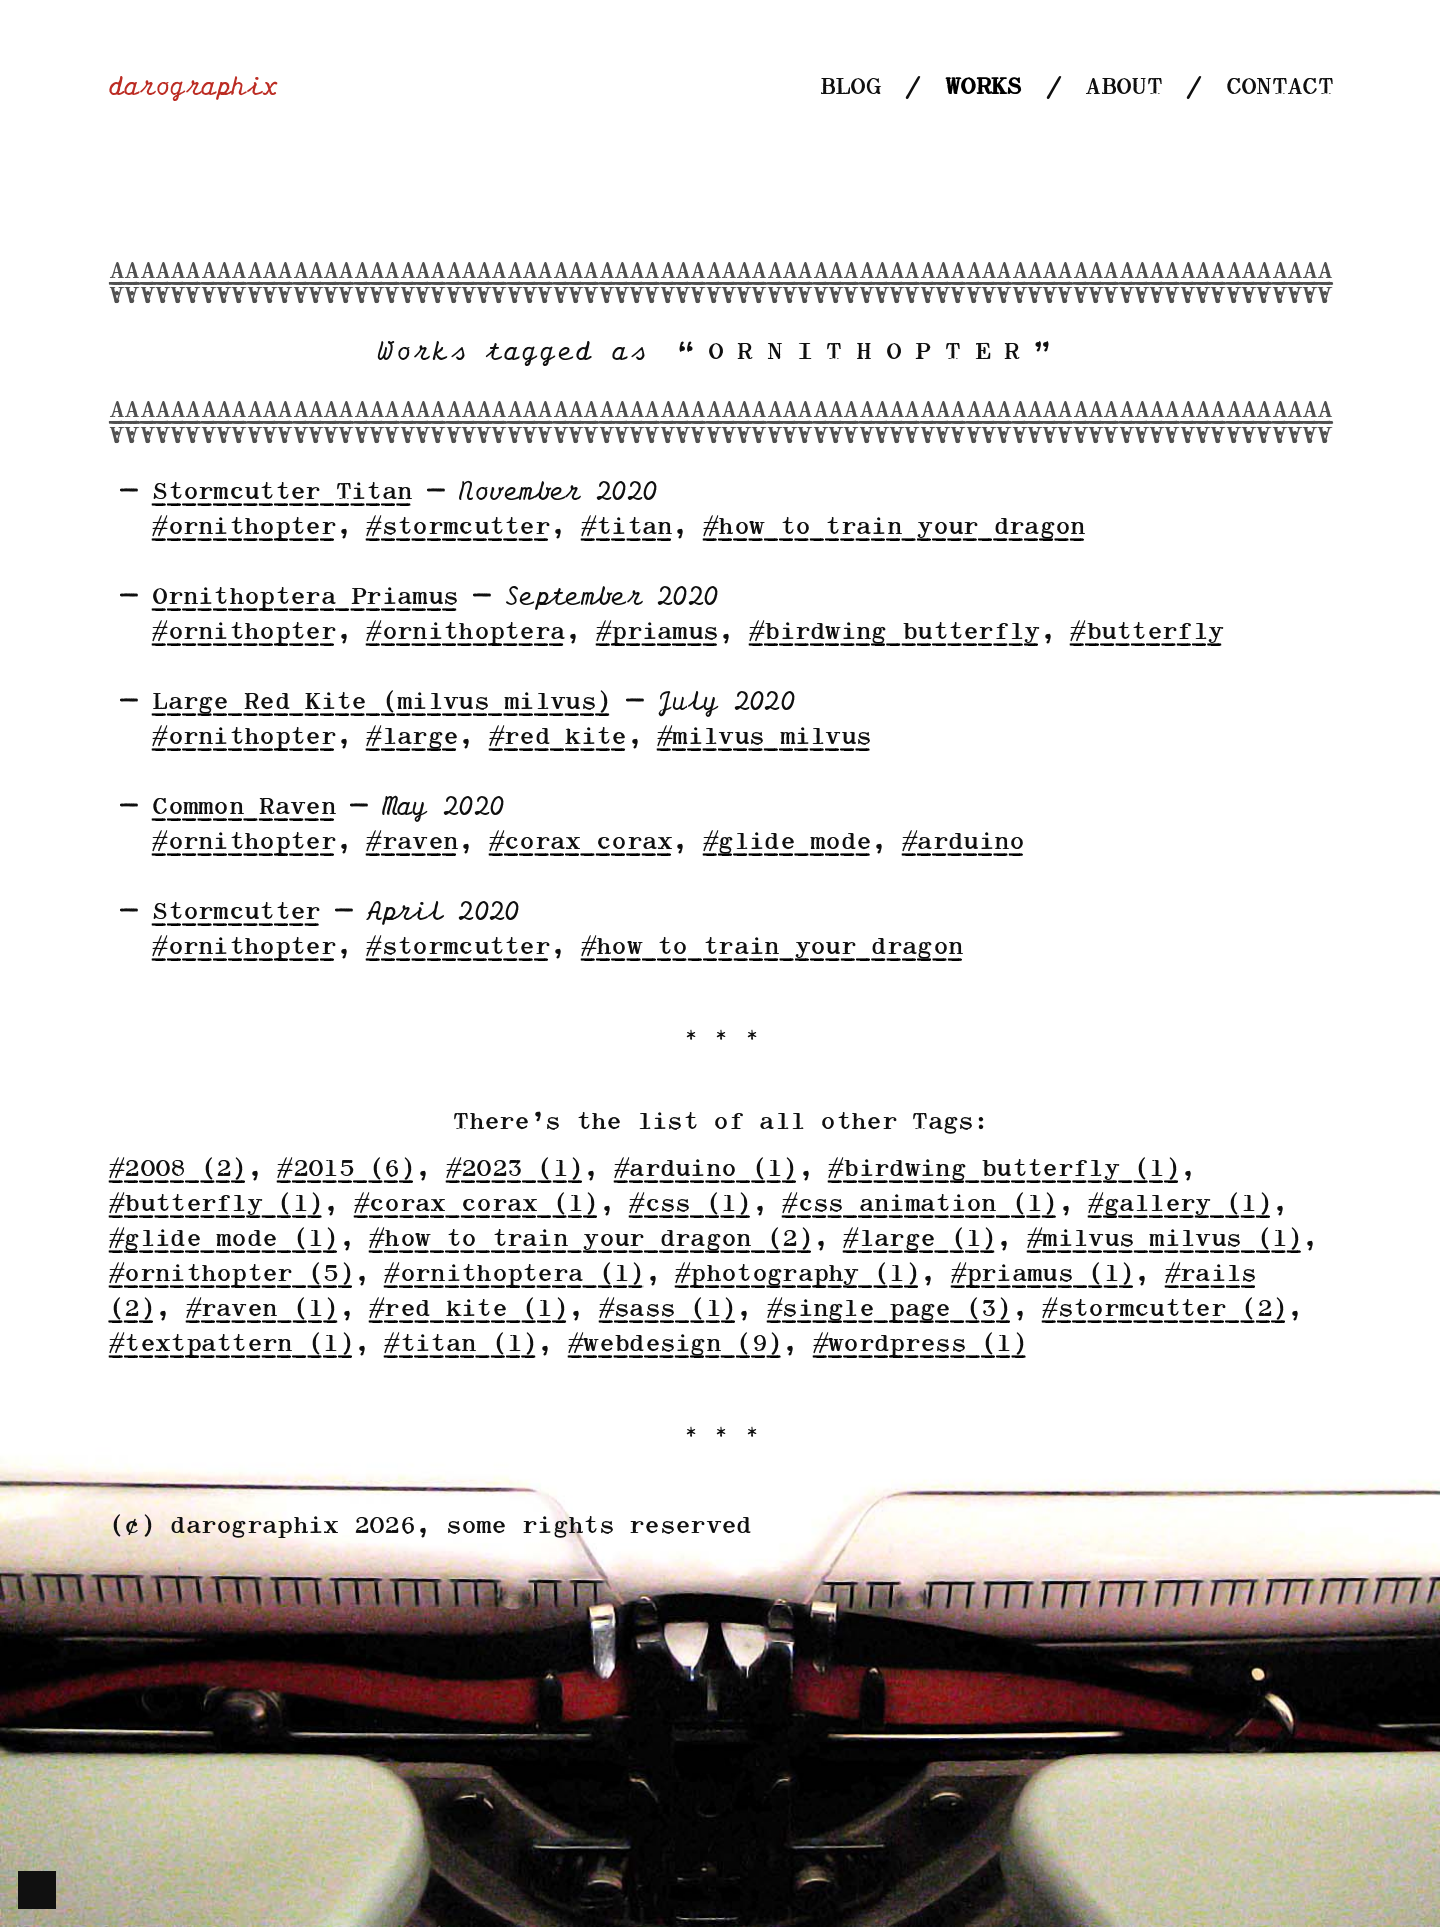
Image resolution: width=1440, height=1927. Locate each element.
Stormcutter (235, 912)
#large (411, 737)
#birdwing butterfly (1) (1003, 1169)
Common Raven (243, 807)
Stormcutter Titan (281, 492)
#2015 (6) (345, 1169)
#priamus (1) (1042, 1274)
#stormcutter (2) (1163, 1309)
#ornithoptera (464, 632)
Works (982, 87)
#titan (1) (459, 1344)
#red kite (557, 737)
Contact (1278, 87)
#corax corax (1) (475, 1204)
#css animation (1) (918, 1204)
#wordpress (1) (919, 1344)
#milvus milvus (763, 737)
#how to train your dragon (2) (590, 1239)
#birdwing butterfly (893, 632)
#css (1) (689, 1204)
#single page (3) (888, 1309)
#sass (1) (667, 1309)
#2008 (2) (177, 1169)
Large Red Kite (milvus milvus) (380, 702)
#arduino (962, 842)
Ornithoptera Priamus (304, 597)
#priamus (656, 632)
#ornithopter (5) (230, 1274)
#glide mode (786, 842)
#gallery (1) (1179, 1204)
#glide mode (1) (223, 1239)
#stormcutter (457, 527)
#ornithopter (243, 527)
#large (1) (918, 1239)
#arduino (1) (705, 1169)
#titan (626, 527)
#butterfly (1145, 632)
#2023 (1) (514, 1169)
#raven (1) (261, 1309)
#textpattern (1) (230, 1344)
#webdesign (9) (674, 1344)
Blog (849, 87)
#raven (411, 842)
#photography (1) (796, 1274)
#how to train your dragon (893, 527)
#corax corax (580, 842)
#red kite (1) (467, 1309)
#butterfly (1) (215, 1204)
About (1122, 87)
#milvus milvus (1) (1163, 1239)
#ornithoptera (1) (513, 1274)
